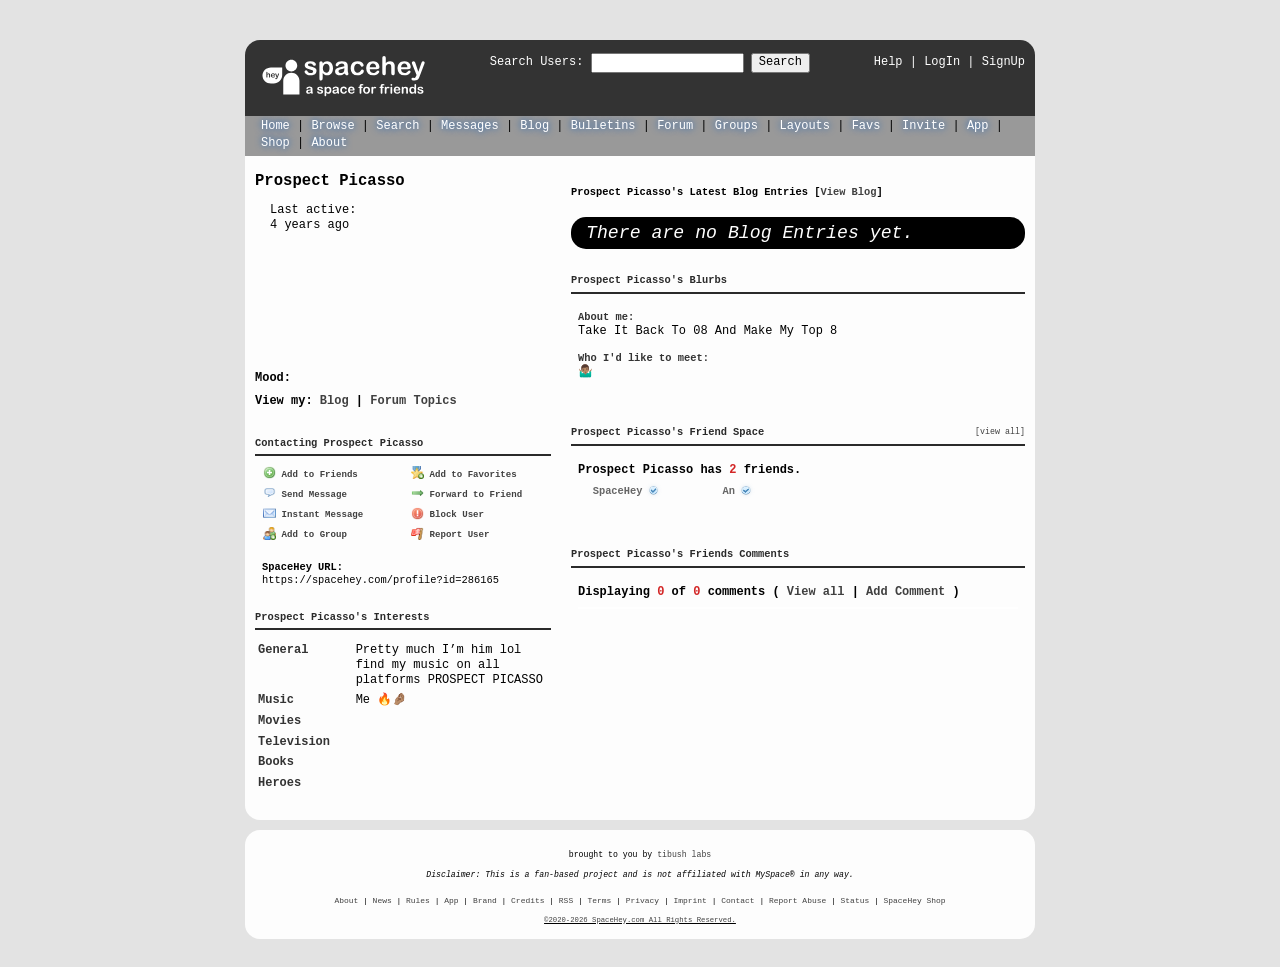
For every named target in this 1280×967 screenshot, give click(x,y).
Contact (737, 897)
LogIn (942, 61)
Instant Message (313, 511)
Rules (418, 897)
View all (816, 590)
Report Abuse (797, 897)
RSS (566, 897)
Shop (275, 141)
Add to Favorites (464, 472)
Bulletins (603, 124)
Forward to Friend (466, 491)
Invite (923, 124)
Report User (450, 531)
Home (275, 124)
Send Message (305, 491)
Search (798, 62)
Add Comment (905, 590)
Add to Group (305, 531)
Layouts (805, 124)
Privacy (642, 897)
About (329, 141)
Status (855, 897)
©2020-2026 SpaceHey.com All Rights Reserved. (640, 917)
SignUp (1003, 61)
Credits (527, 897)
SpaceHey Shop (915, 897)
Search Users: (519, 62)
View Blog (848, 191)
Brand (485, 897)
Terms (600, 897)
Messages (470, 124)
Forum (675, 124)
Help (888, 61)
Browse (332, 124)
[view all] (1000, 431)
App (978, 124)
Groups (736, 124)
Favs (866, 124)
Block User (447, 511)
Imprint (689, 897)
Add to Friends (310, 472)
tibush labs (684, 851)
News (382, 897)
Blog (534, 124)
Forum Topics (413, 399)
